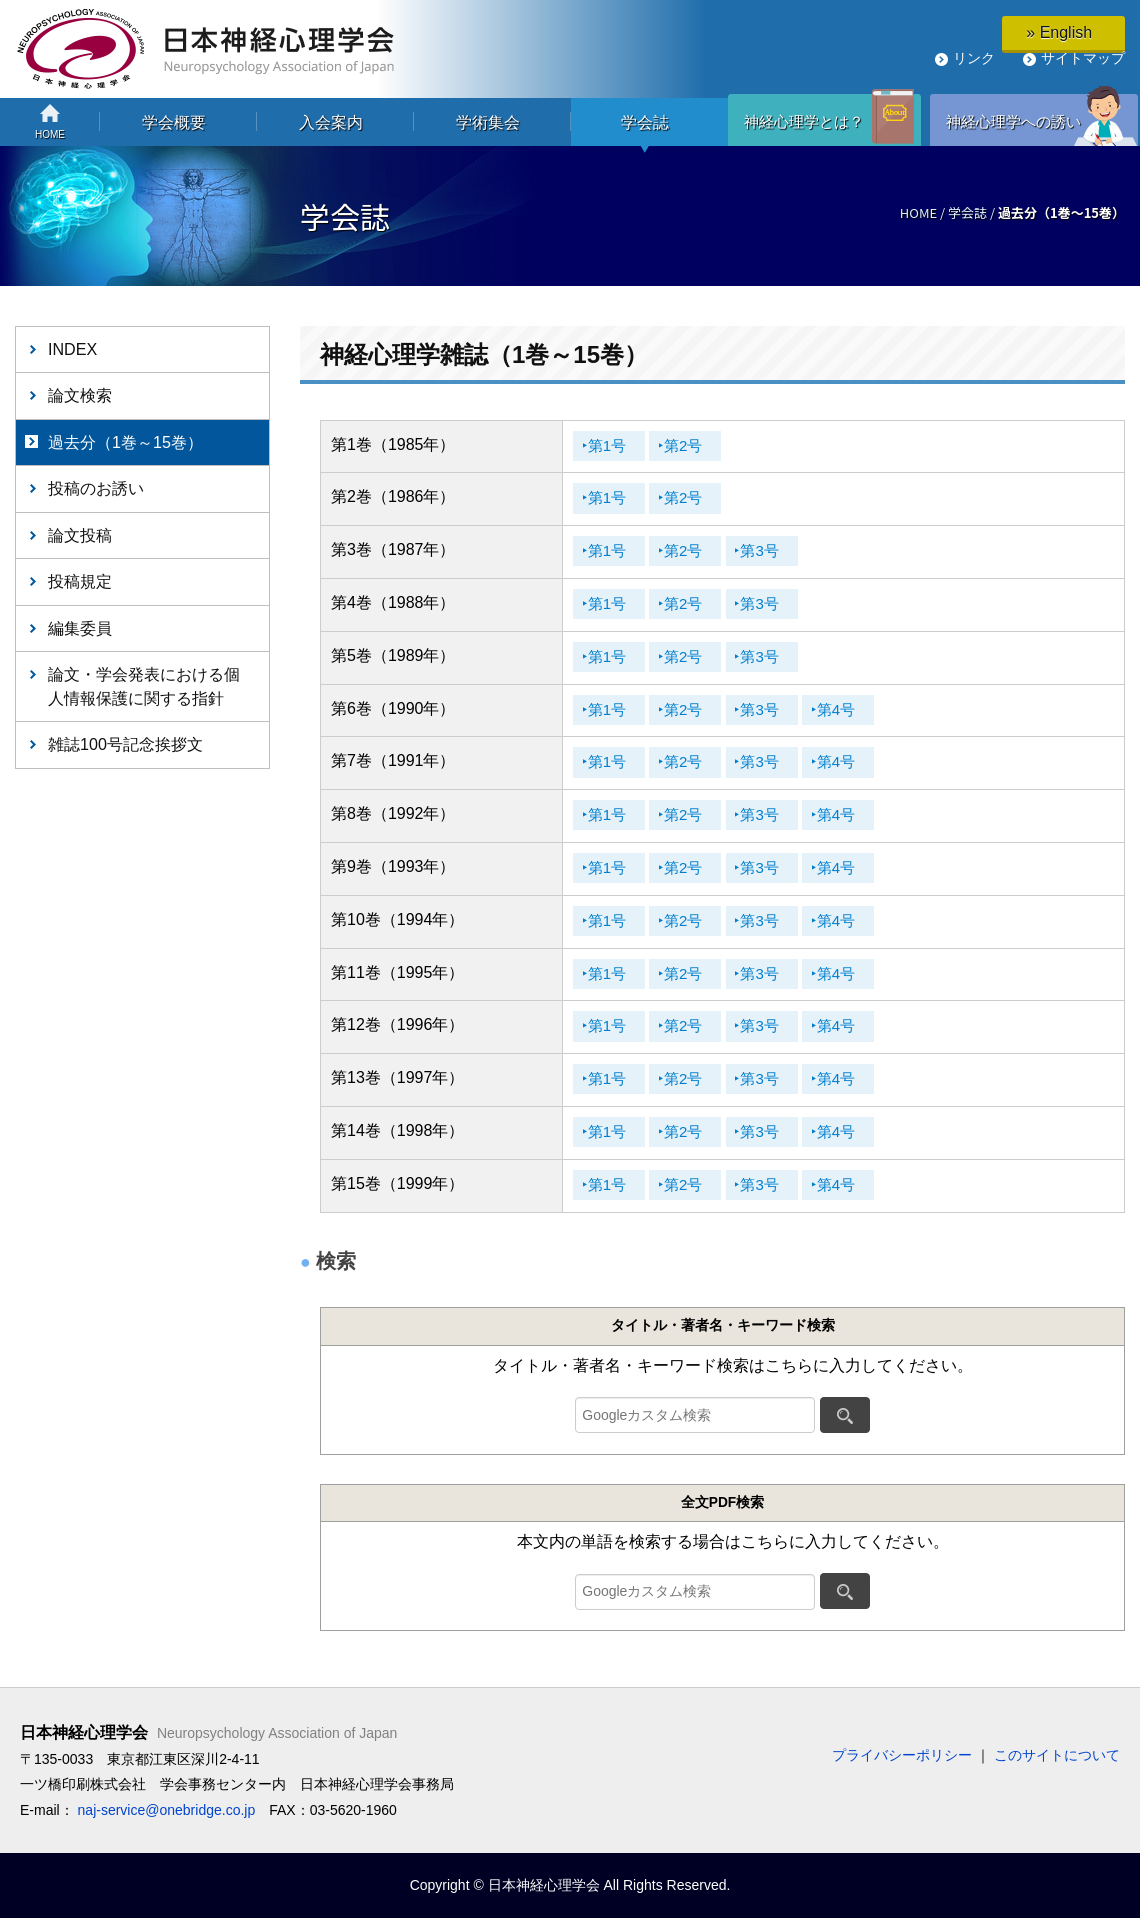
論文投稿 (80, 535)
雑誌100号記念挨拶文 (125, 744)
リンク (974, 58)
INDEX (72, 349)
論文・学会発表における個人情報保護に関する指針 (144, 685)
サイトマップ (1083, 58)
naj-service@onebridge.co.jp (167, 1810)
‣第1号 (610, 446)
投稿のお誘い (96, 488)
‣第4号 (876, 710)
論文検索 (80, 395)
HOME (918, 212)
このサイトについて (1057, 1755)
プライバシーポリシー (902, 1755)
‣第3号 (788, 551)
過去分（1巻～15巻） (125, 442)
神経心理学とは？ (804, 121)
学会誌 (967, 212)
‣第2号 (699, 446)
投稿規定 (80, 581)
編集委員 (80, 628)
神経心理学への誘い (1013, 121)
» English (1063, 32)
